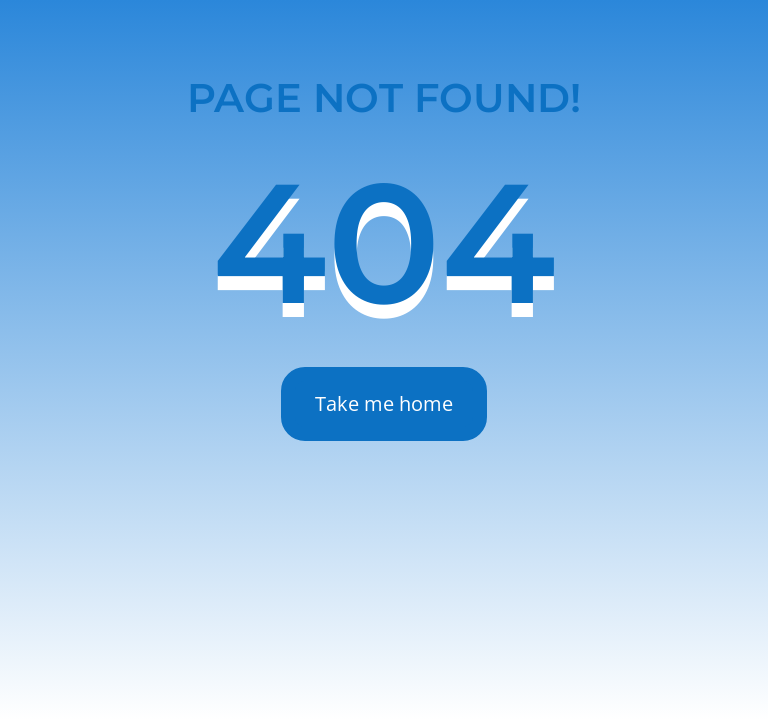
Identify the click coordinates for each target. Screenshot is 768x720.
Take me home (384, 403)
